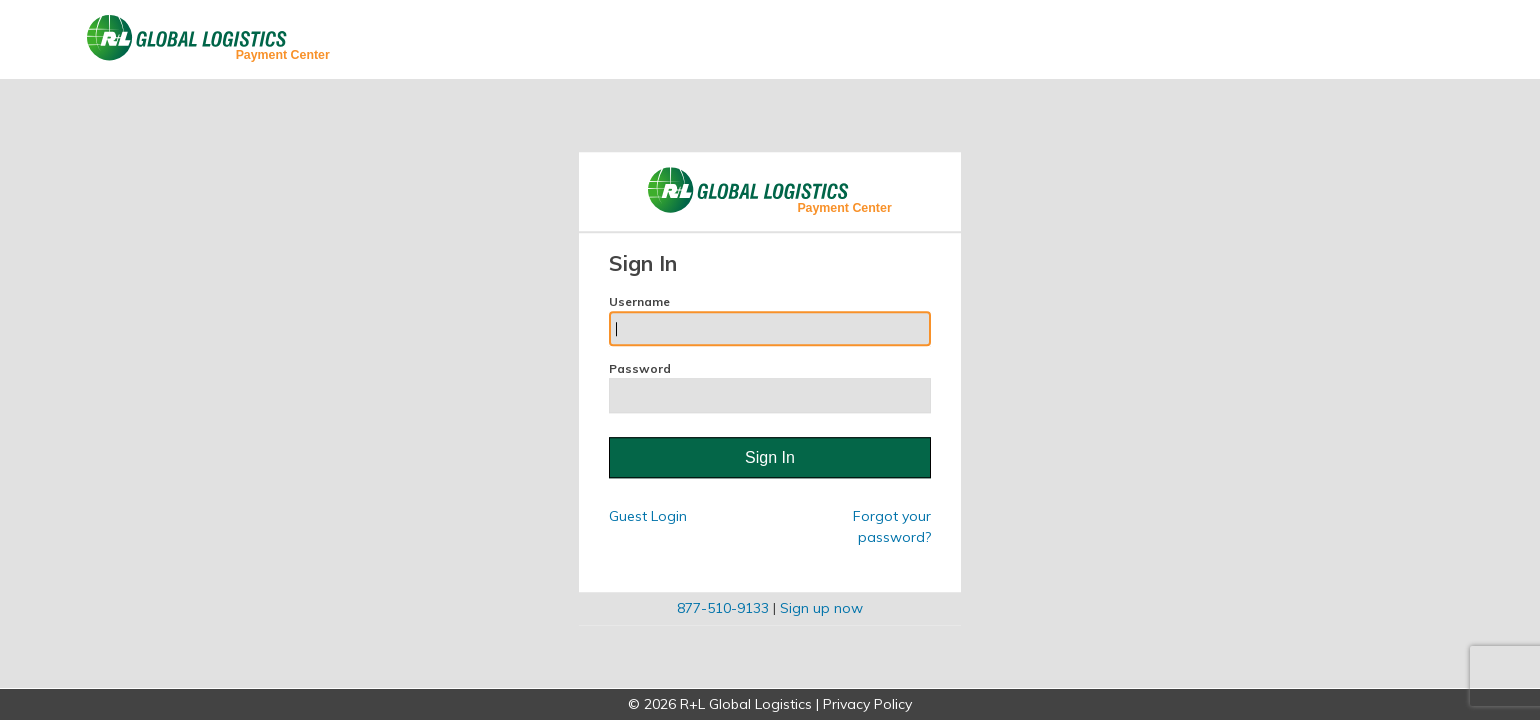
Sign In (770, 457)
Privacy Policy (867, 704)
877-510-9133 (723, 609)
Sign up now (821, 609)
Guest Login (648, 517)
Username (770, 320)
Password (770, 387)
